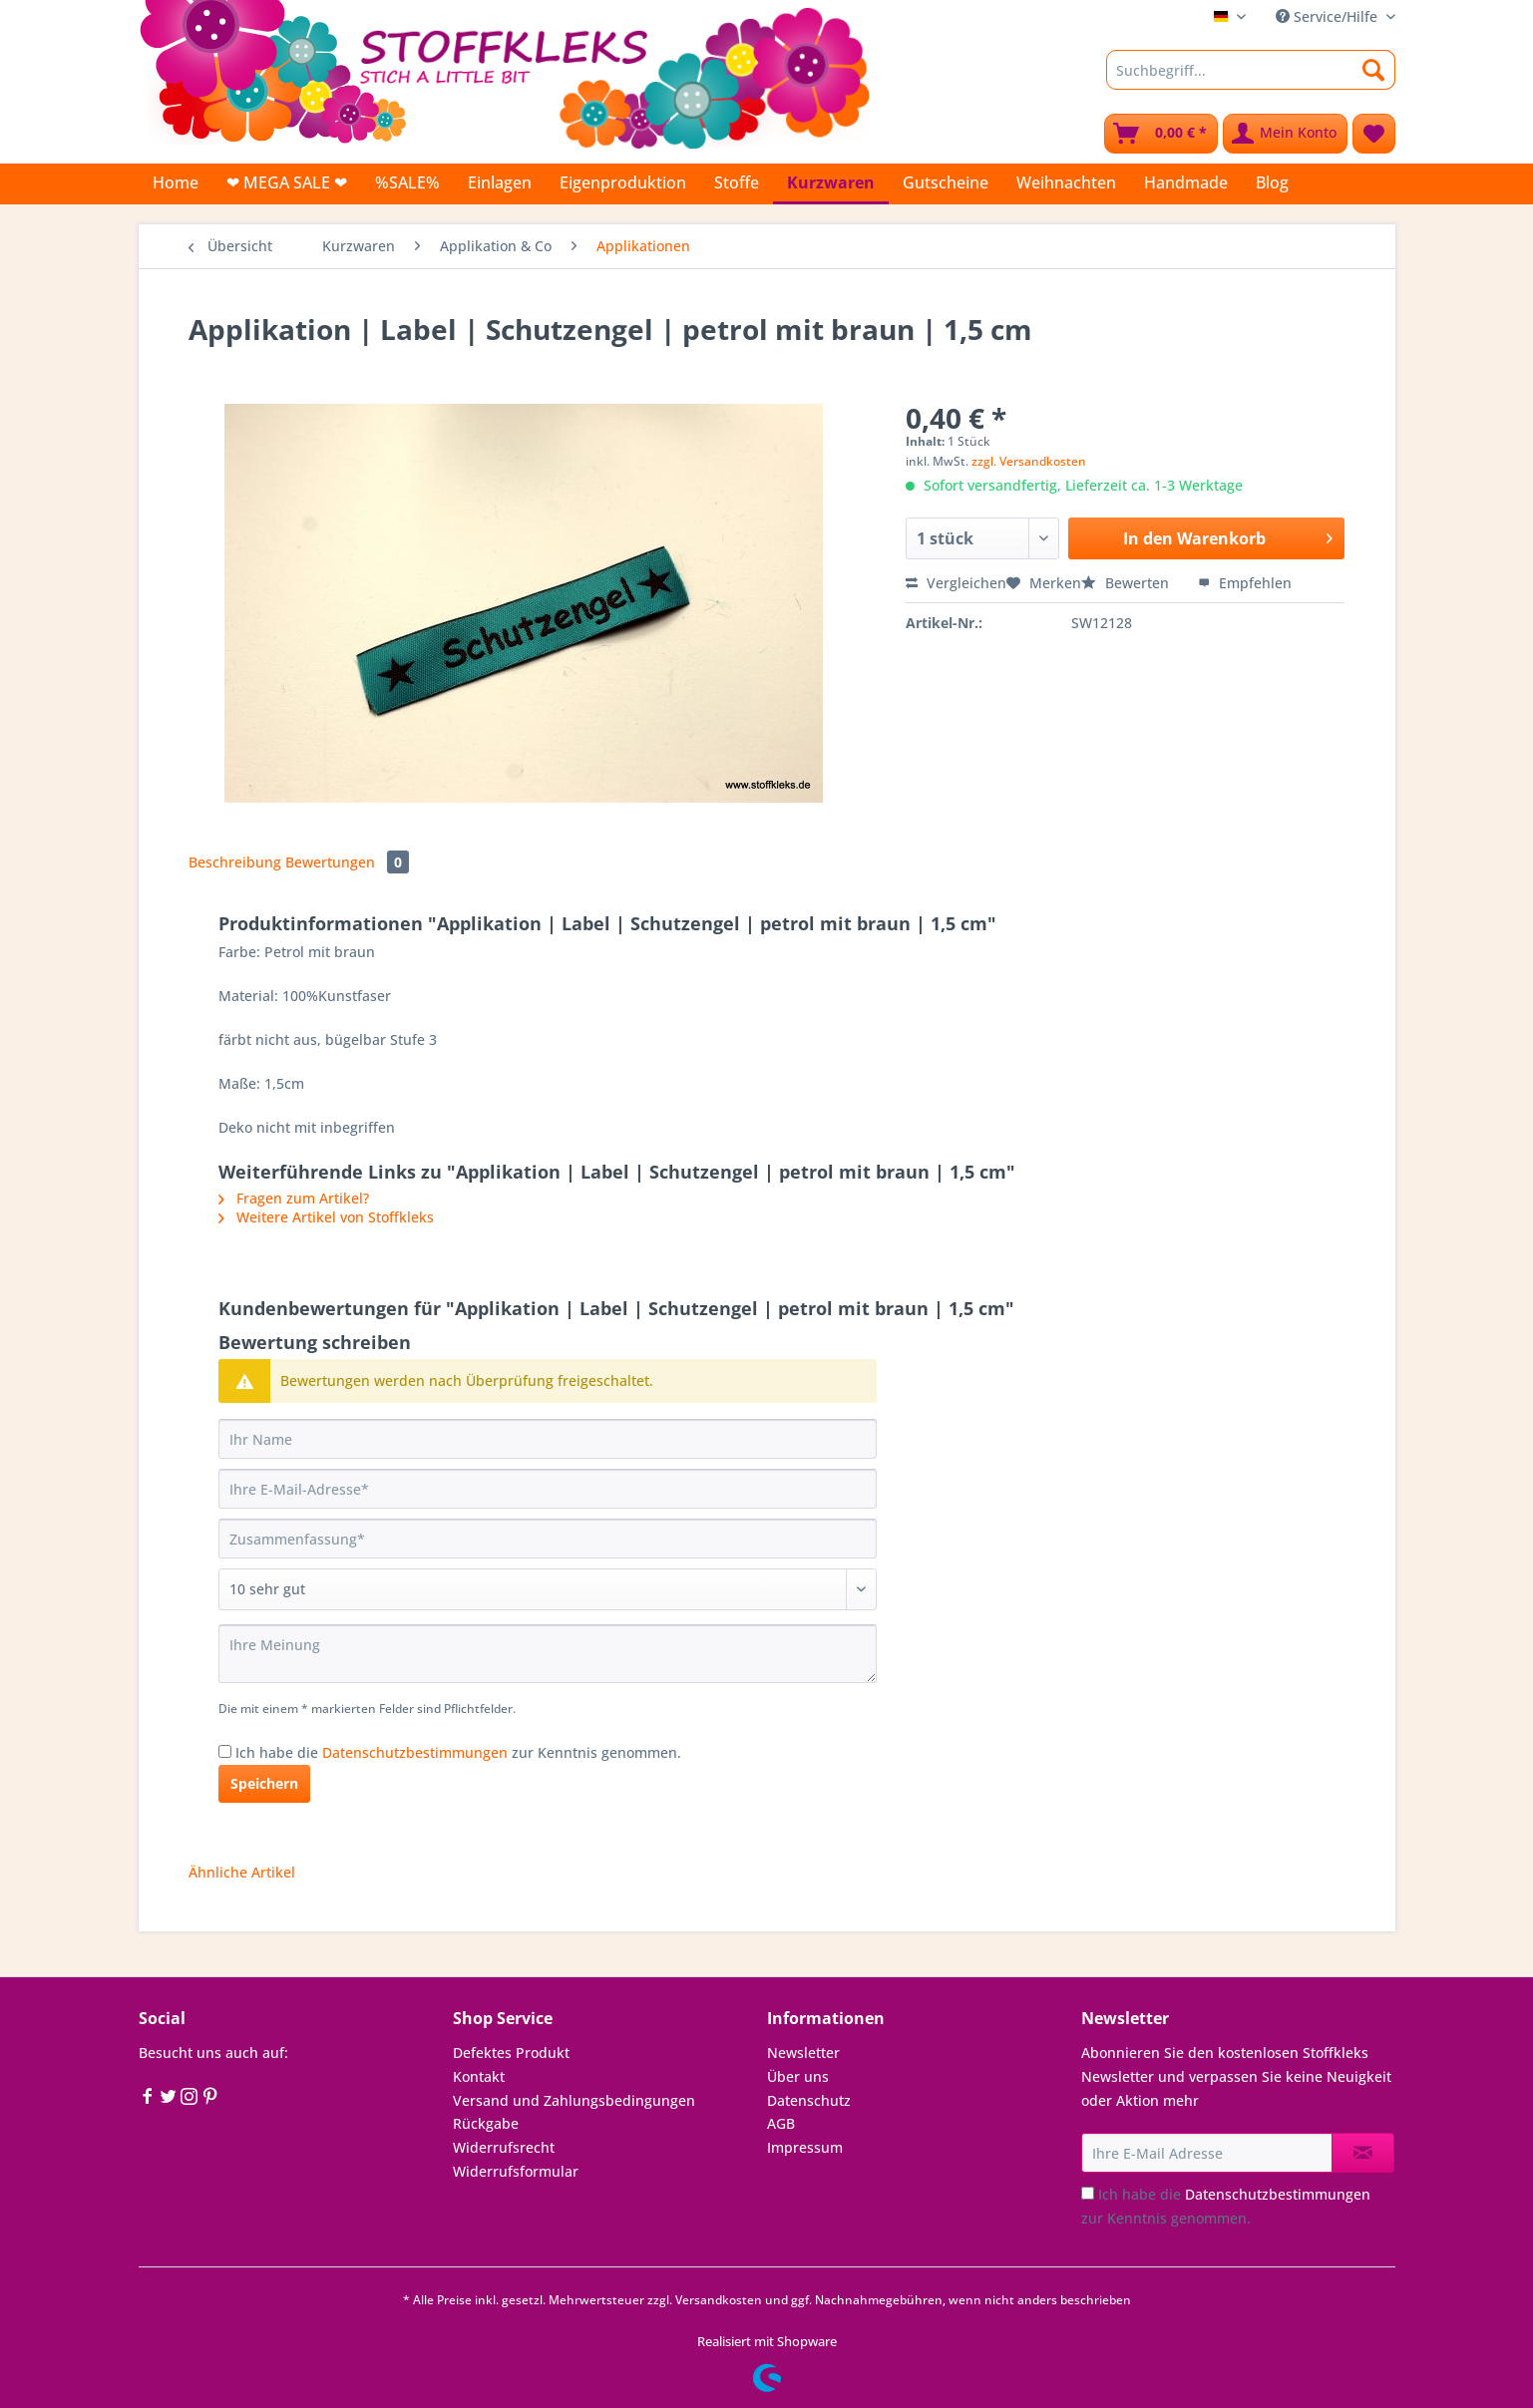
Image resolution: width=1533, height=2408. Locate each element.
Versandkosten (718, 2299)
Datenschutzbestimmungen (415, 1752)
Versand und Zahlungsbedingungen (574, 2100)
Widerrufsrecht (504, 2147)
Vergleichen (956, 582)
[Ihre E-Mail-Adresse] (547, 1489)
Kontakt (479, 2076)
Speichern (264, 1783)
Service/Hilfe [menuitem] (1328, 16)
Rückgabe (486, 2123)
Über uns (798, 2076)
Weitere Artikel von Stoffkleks (326, 1216)
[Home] (175, 182)
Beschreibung (235, 862)
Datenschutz (809, 2100)
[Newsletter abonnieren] (1363, 2153)
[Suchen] (1373, 70)
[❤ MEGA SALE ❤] (286, 182)
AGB (781, 2123)
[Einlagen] (500, 182)
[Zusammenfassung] (547, 1538)
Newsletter (803, 2052)
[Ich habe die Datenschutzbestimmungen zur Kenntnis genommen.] (224, 1751)
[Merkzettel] (1373, 134)
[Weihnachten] (1066, 182)
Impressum (805, 2147)
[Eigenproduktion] (623, 182)
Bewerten (1127, 582)
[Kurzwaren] (831, 184)
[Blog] (1272, 182)
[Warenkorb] (1161, 134)
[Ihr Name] (547, 1439)
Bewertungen (347, 862)
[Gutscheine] (945, 182)
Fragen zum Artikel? (293, 1198)
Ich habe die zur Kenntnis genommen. (458, 1752)
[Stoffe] (736, 182)
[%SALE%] (407, 182)
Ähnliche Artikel (242, 1872)
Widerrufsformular (515, 2171)
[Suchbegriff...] (1250, 70)
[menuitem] (1250, 79)
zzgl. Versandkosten (1028, 461)
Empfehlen (1245, 582)
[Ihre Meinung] (547, 1653)
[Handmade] (1186, 182)
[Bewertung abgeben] (547, 1589)
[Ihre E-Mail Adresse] (1207, 2153)
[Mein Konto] (1285, 134)
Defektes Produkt (511, 2052)
